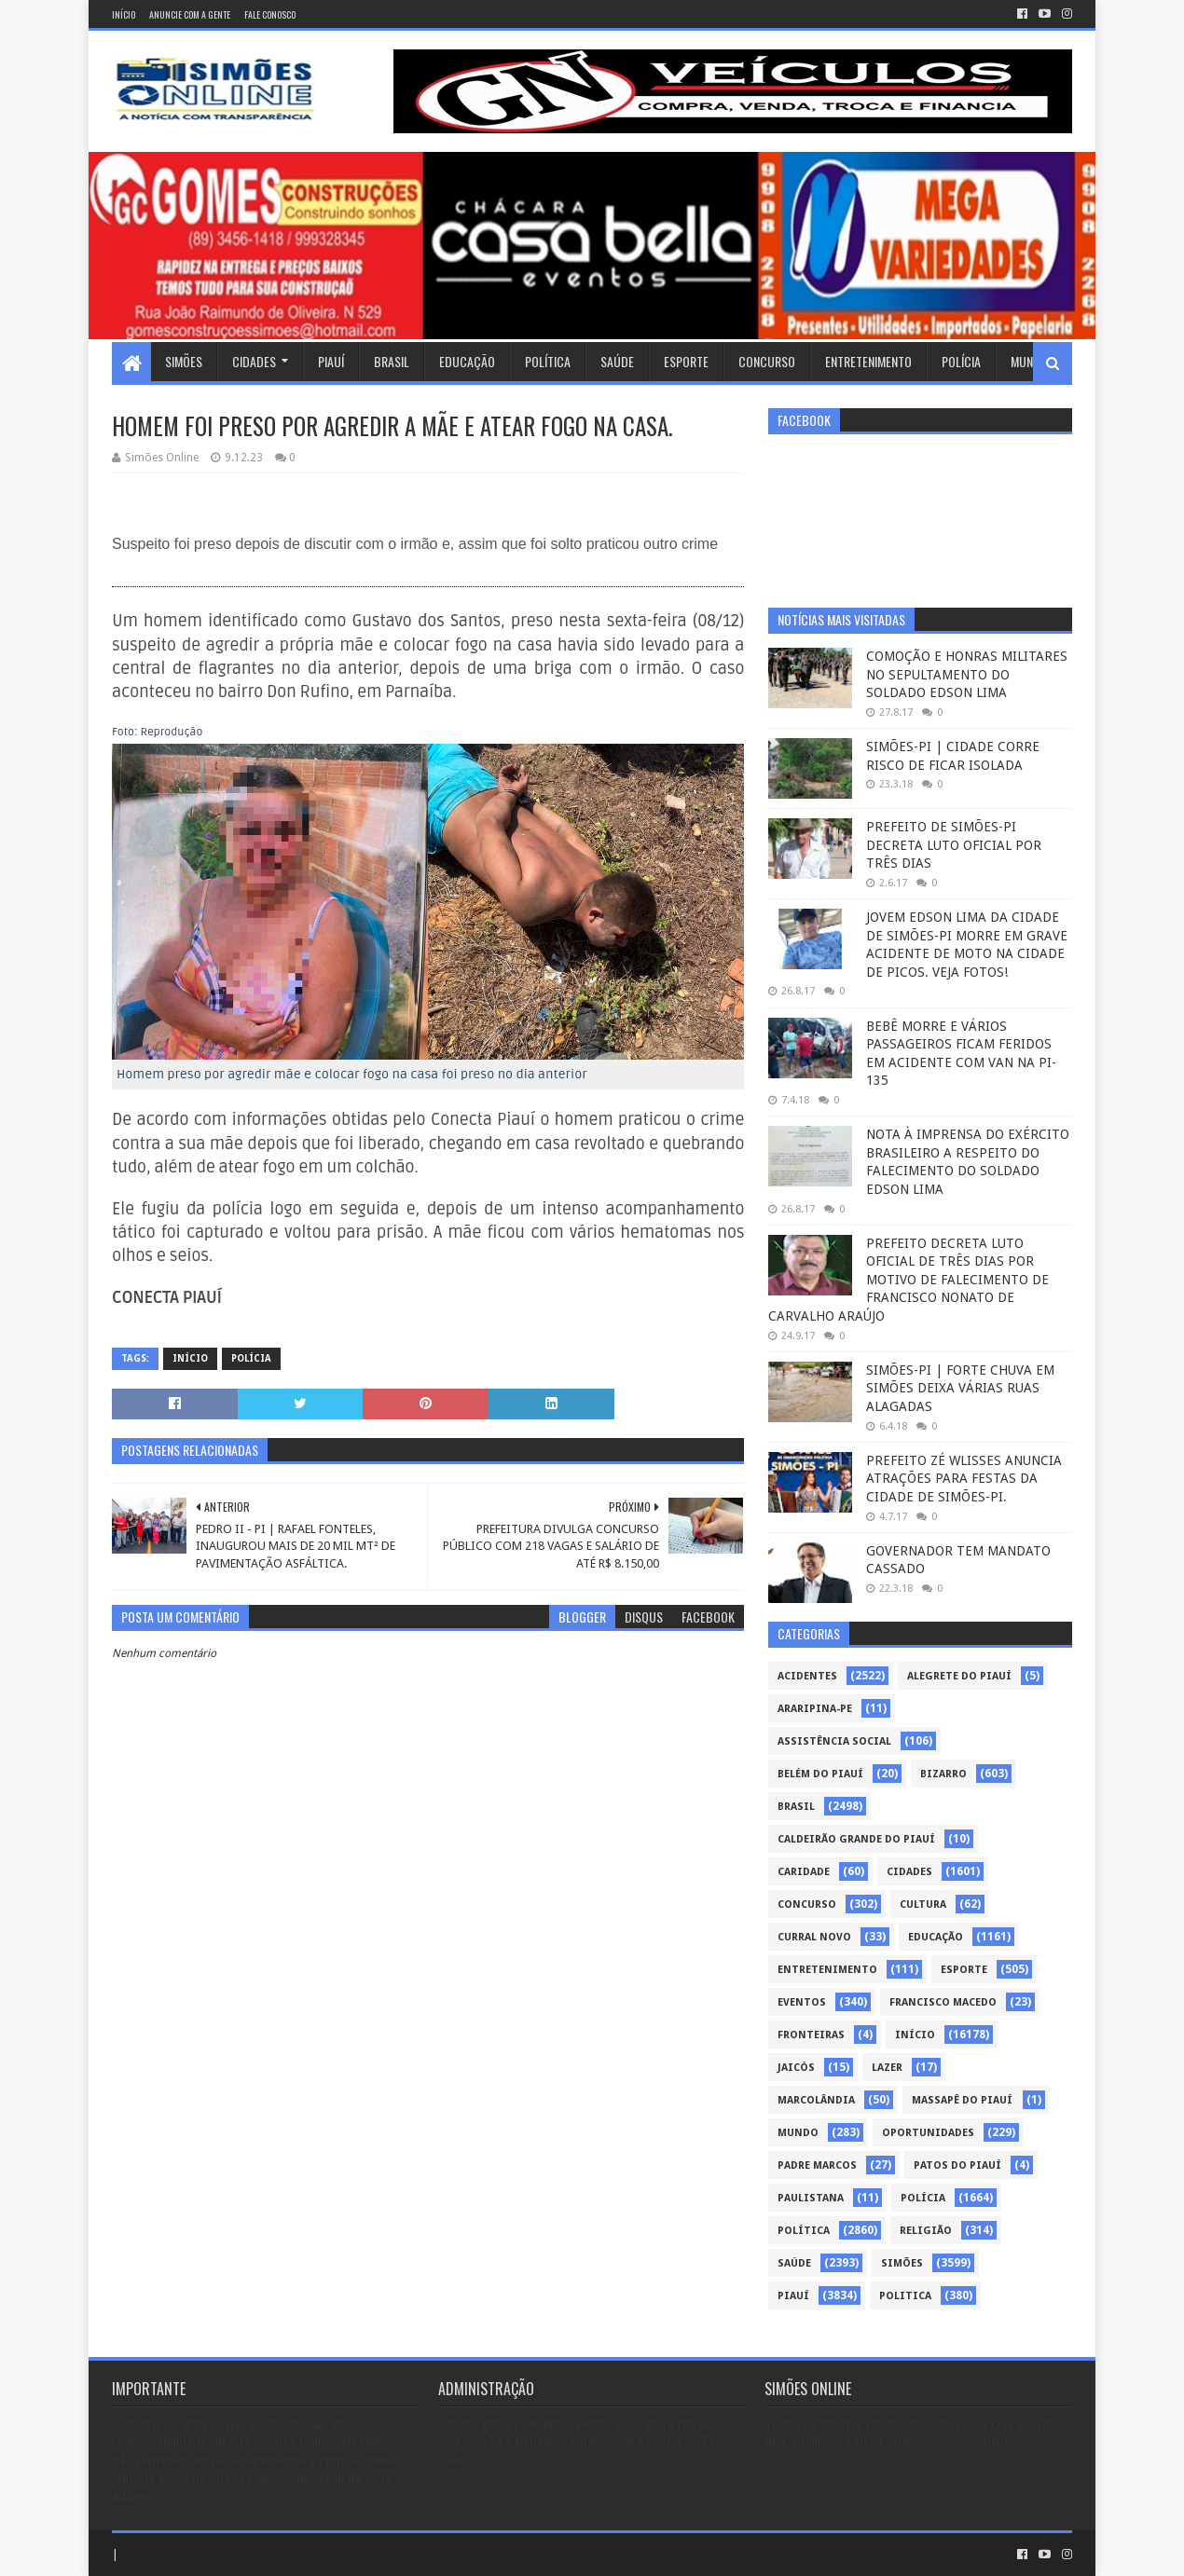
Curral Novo (814, 1937)
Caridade (804, 1872)
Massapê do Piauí (962, 2100)
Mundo (1029, 361)
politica (905, 2296)
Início (123, 14)
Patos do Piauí (957, 2165)
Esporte (686, 361)
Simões (183, 361)
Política (548, 361)
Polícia (961, 361)
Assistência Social (834, 1741)
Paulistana (811, 2198)
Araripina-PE (815, 1709)
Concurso (766, 361)
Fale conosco (270, 14)
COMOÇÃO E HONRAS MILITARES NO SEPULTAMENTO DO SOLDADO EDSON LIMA (966, 674)
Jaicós (796, 2068)
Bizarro (943, 1774)
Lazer (887, 2068)
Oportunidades (928, 2133)
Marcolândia (816, 2100)
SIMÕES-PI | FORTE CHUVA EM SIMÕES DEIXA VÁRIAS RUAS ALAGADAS (960, 1388)
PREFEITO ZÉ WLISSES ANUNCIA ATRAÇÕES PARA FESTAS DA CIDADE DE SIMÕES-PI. (964, 1478)
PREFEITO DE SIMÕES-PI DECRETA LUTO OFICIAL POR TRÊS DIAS (953, 844)
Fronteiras (811, 2035)
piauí (793, 2296)
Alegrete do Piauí (959, 1676)
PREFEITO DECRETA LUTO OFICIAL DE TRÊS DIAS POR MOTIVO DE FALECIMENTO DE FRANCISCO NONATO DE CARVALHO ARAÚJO (908, 1279)
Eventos (802, 2002)
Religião (926, 2231)
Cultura (923, 1904)
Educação (467, 361)
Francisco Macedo (943, 2002)
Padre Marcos (817, 2165)
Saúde (617, 361)
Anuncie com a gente (189, 14)
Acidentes (807, 1676)
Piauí (331, 361)
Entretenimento (868, 361)
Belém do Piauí (820, 1774)
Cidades (254, 361)
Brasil (391, 361)
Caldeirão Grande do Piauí (856, 1839)
